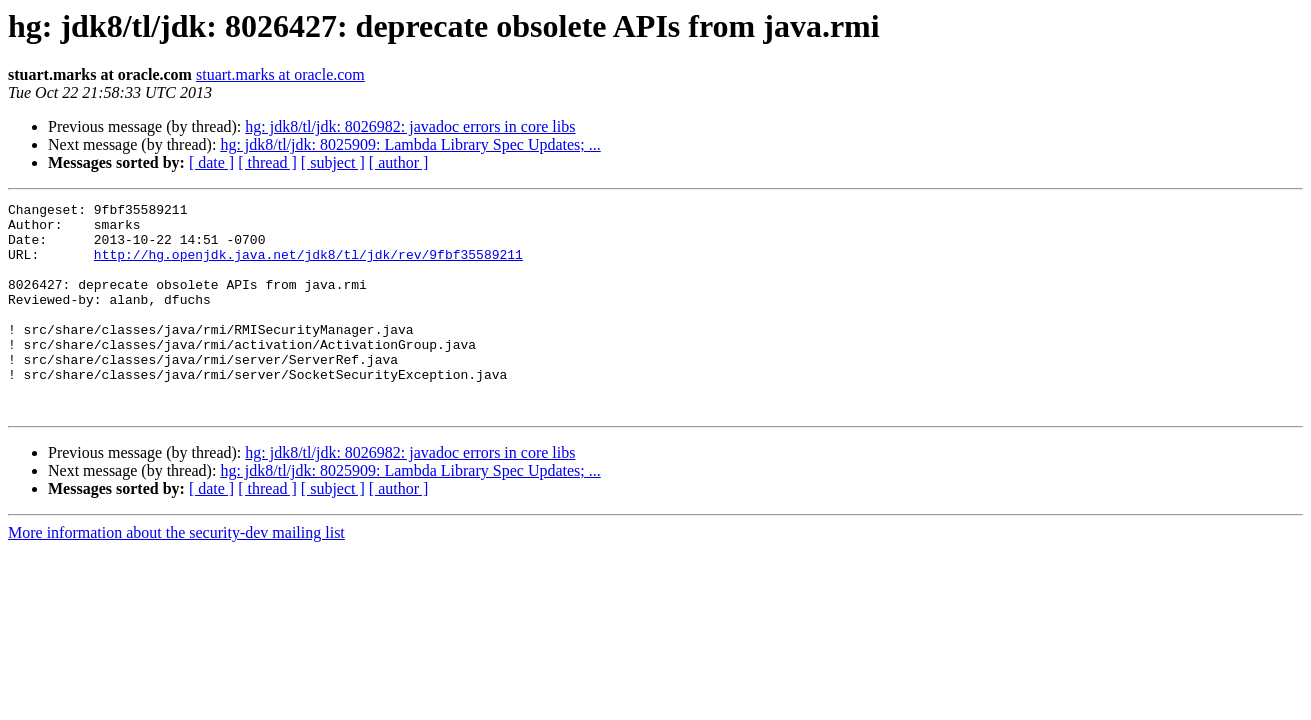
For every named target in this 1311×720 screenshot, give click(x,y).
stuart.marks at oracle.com (280, 74)
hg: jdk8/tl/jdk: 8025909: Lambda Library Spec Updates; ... (410, 144)
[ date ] (211, 162)
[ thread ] (267, 162)
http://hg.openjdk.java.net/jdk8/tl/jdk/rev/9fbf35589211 (308, 266)
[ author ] (399, 162)
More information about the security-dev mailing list (176, 574)
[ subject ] (333, 162)
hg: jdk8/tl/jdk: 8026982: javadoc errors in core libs (410, 126)
